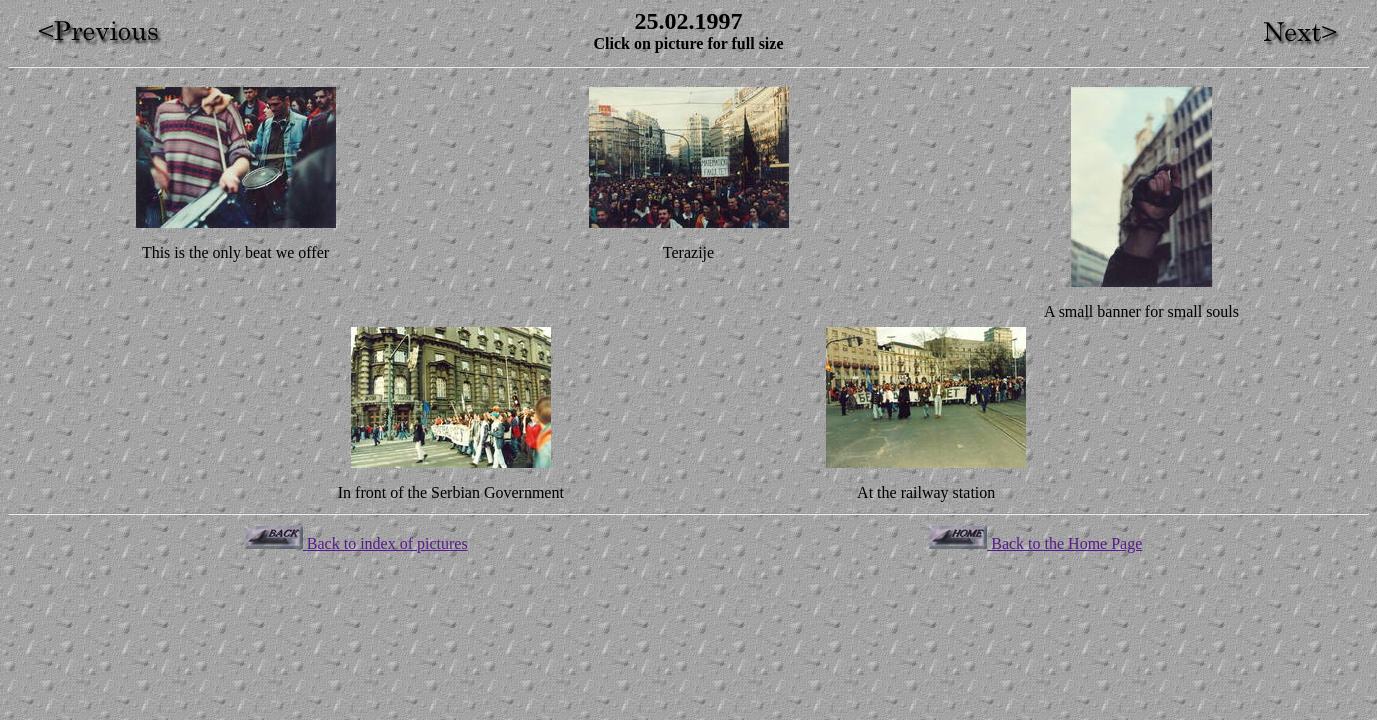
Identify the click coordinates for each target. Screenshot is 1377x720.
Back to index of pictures (356, 543)
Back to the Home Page (1035, 543)
